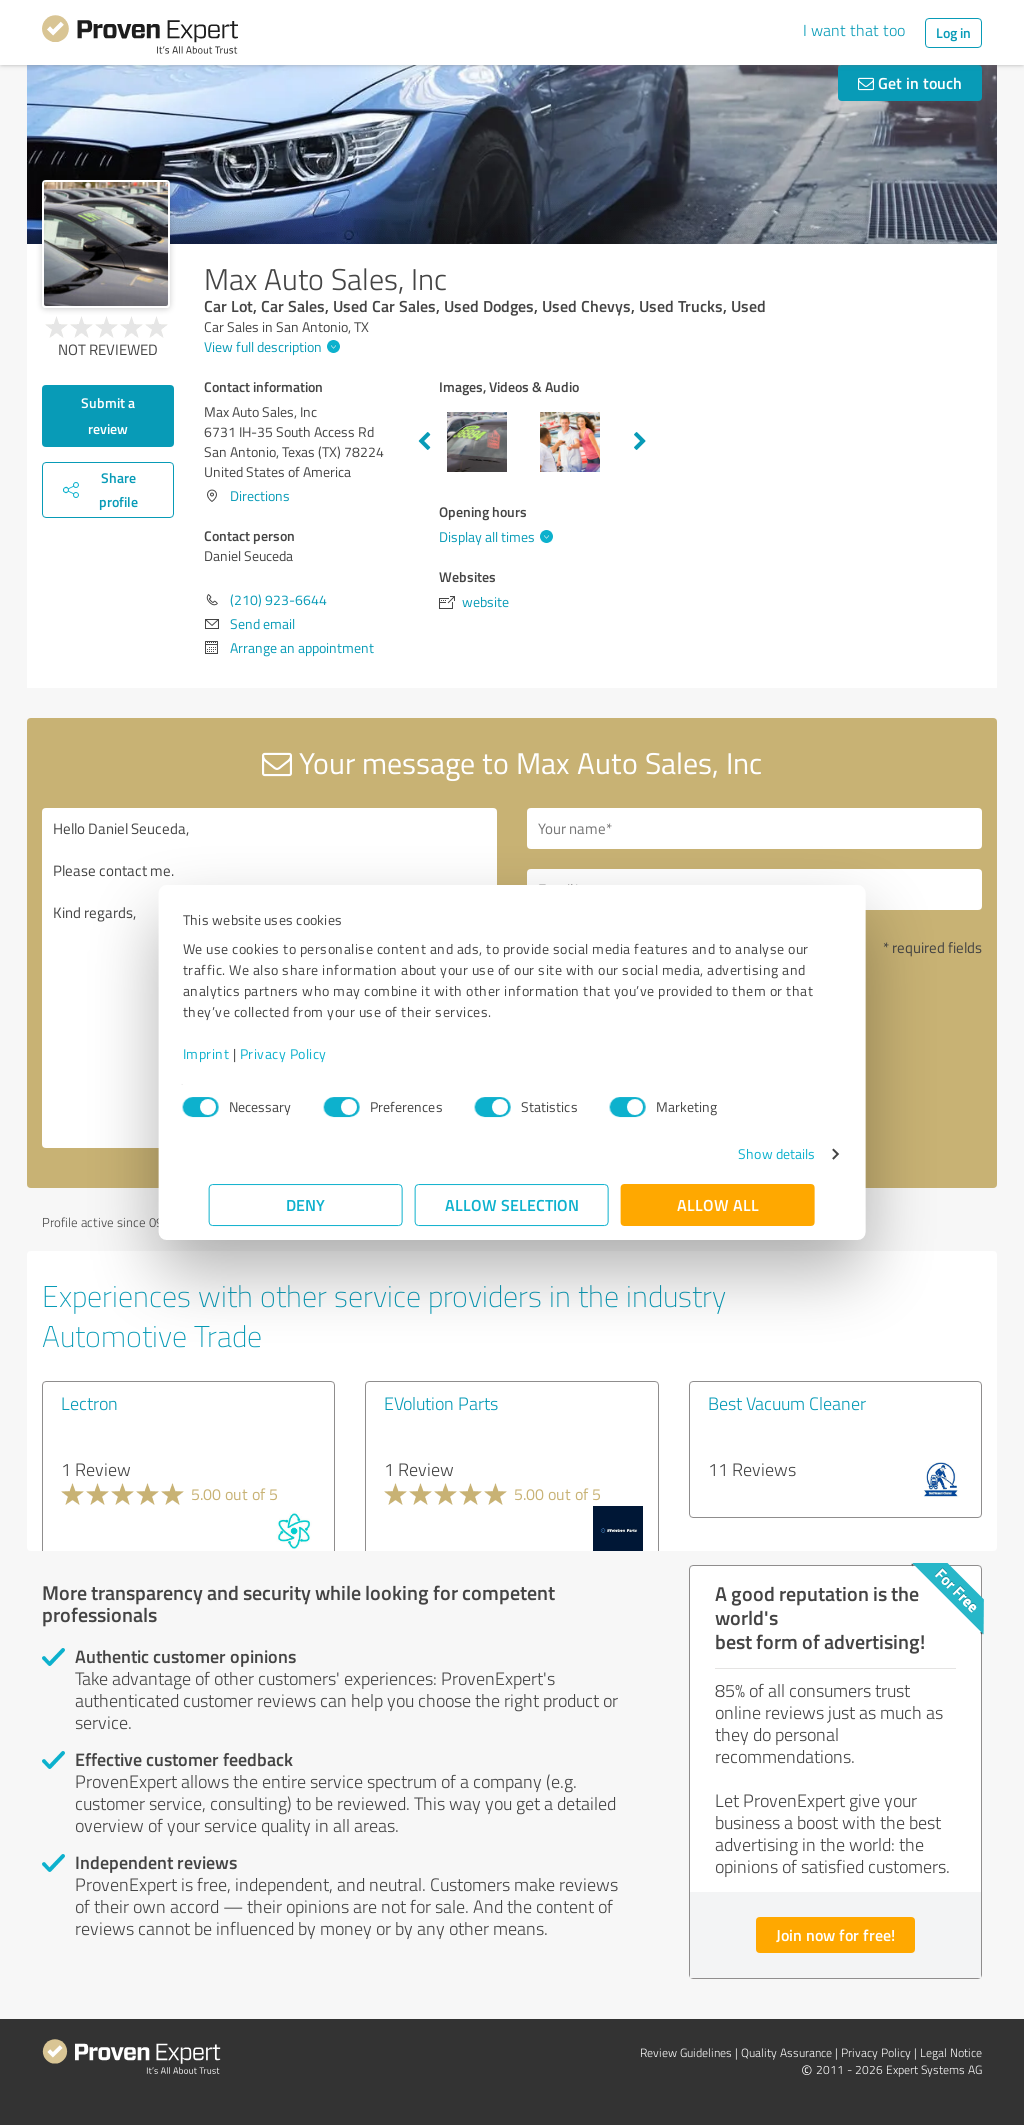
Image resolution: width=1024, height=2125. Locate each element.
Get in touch (910, 82)
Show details (750, 1153)
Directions (260, 495)
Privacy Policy (309, 1053)
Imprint (232, 1053)
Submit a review (108, 415)
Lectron (89, 1403)
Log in (953, 32)
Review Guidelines (686, 2052)
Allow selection (512, 1204)
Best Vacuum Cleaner (787, 1403)
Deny (306, 1204)
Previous (424, 442)
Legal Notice (951, 2052)
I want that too (854, 30)
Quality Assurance (786, 2052)
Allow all (718, 1204)
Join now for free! (835, 1934)
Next (640, 442)
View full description (269, 346)
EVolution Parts (441, 1403)
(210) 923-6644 (278, 599)
